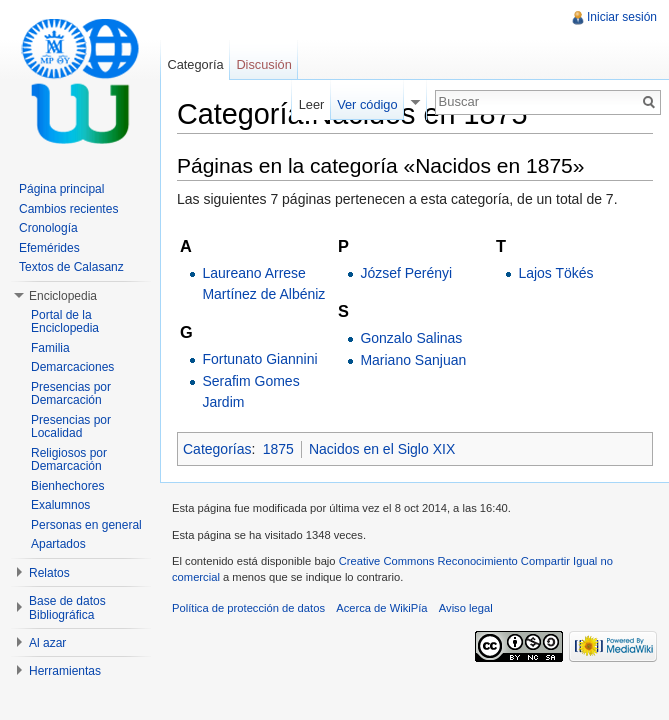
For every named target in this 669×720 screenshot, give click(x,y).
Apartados (58, 544)
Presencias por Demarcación (71, 394)
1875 (278, 449)
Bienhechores (67, 486)
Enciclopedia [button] (63, 296)
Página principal (61, 189)
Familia (50, 348)
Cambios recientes (68, 209)
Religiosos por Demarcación (69, 460)
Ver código (367, 104)
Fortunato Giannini (259, 359)
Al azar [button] (47, 643)
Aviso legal (466, 608)
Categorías (217, 449)
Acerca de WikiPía (381, 608)
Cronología (48, 228)
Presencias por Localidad (71, 427)
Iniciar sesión (622, 17)
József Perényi (406, 273)
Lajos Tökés (555, 273)
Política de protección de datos (248, 608)
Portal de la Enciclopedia (65, 322)
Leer (312, 104)
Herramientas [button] (65, 671)
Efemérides (49, 248)
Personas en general (86, 525)
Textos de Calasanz (71, 267)
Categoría (195, 64)
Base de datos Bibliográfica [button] (67, 608)
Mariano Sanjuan (413, 360)
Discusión (263, 64)
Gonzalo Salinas (411, 338)
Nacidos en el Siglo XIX (382, 449)
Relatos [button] (49, 573)
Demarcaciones (72, 367)
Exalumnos (60, 505)
